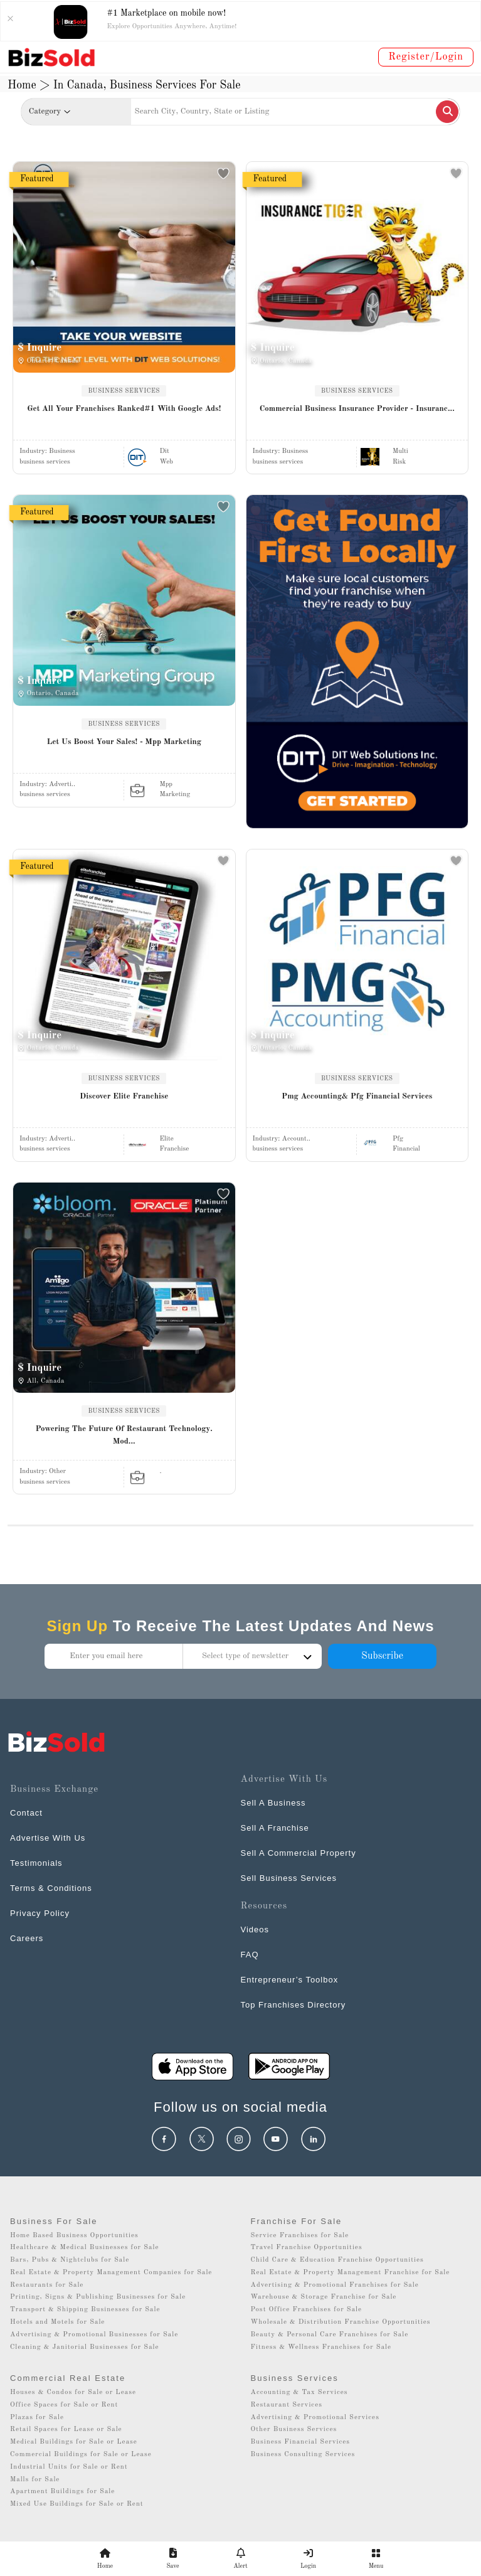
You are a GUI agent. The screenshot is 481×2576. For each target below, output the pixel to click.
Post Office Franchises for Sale (306, 2309)
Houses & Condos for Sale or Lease (73, 2392)
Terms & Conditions (51, 1888)
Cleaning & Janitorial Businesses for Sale (84, 2347)
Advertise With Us (47, 1838)
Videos (255, 1929)
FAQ (250, 1954)
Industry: (47, 451)
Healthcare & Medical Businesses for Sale (84, 2247)
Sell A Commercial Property (298, 1853)
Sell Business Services (289, 1878)
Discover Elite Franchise (124, 1096)
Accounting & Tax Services (299, 2392)
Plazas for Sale (37, 2417)
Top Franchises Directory (293, 2004)
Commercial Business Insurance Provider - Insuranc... (357, 409)
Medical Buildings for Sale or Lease (73, 2442)
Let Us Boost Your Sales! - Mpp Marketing (124, 742)
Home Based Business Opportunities (74, 2235)
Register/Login (425, 57)
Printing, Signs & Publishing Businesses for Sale (98, 2297)
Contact (26, 1813)
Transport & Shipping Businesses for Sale (85, 2309)
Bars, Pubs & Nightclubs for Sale (69, 2260)
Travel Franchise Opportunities (306, 2247)
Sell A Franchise (275, 1828)
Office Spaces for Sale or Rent (64, 2405)
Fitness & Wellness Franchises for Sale (321, 2347)
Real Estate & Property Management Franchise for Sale (350, 2272)
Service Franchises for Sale (300, 2235)
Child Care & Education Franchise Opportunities (337, 2260)
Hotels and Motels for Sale (57, 2322)
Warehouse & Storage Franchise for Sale (324, 2297)
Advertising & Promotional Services (315, 2417)
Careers (26, 1938)
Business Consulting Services (303, 2454)
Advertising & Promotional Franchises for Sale (335, 2285)
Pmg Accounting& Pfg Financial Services (357, 1096)
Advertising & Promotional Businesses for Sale (94, 2334)
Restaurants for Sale (46, 2285)
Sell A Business (273, 1802)
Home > (29, 85)
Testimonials (36, 1863)
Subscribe (382, 1656)
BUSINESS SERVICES (124, 391)
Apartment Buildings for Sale (62, 2491)
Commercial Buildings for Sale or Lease (81, 2454)
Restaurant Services (287, 2405)
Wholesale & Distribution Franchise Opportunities (341, 2322)
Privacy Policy (40, 1913)
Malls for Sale (35, 2479)
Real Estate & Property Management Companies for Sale (111, 2272)
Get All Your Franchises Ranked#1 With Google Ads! (124, 409)
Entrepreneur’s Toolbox (290, 1979)
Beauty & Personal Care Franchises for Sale (330, 2334)
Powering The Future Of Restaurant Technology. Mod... (124, 1435)
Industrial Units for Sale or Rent (68, 2467)
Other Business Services (294, 2429)
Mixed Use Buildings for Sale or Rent (77, 2504)
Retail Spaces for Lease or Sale (66, 2429)
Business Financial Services (301, 2442)
